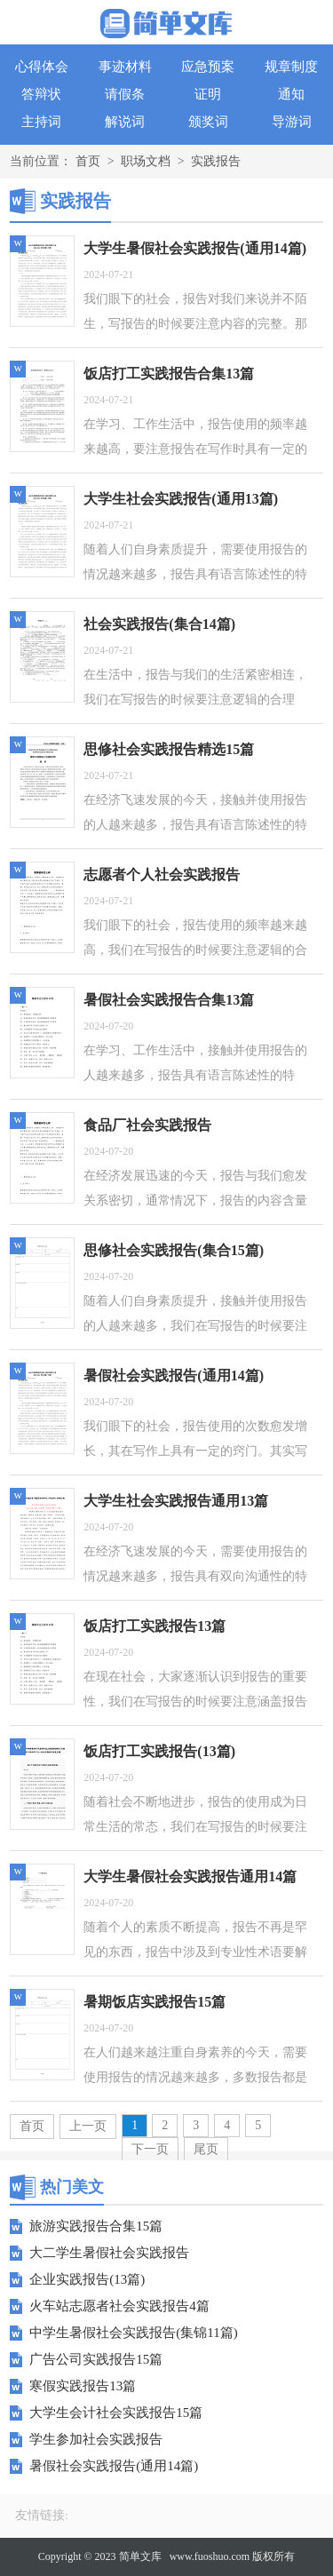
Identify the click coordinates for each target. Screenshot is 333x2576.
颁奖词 (208, 122)
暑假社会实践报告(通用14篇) (113, 2466)
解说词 (125, 122)
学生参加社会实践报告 (96, 2439)
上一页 (88, 2126)
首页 (87, 161)
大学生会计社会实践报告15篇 (115, 2412)
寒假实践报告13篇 (82, 2386)
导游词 (292, 122)
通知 (291, 94)
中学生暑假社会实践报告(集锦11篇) (133, 2333)
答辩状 (41, 94)
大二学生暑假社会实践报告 (109, 2253)
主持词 (41, 122)
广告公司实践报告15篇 (96, 2359)
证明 (207, 94)
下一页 (150, 2149)
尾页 (206, 2149)
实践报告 (216, 161)
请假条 (125, 94)
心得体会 (41, 67)
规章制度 (291, 67)
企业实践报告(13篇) (87, 2279)
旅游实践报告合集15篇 (96, 2226)
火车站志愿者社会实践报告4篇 (119, 2306)
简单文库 (140, 2556)
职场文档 (145, 161)
